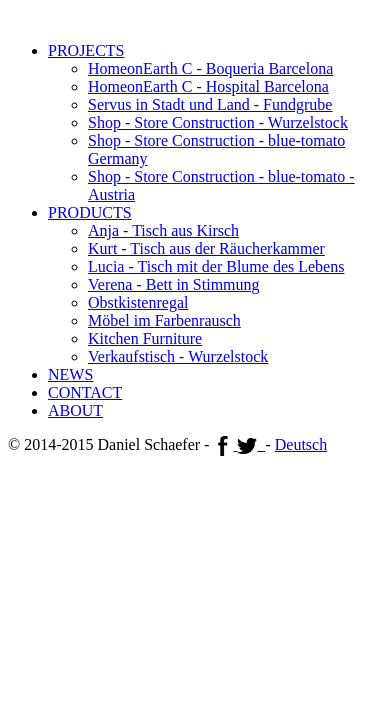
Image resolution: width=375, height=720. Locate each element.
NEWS (70, 374)
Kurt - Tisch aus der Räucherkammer (206, 248)
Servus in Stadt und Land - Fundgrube (210, 104)
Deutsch (301, 444)
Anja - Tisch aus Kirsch (163, 230)
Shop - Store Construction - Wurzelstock (218, 122)
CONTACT (85, 392)
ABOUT (75, 410)
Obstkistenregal (138, 302)
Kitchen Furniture (145, 338)
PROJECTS (86, 50)
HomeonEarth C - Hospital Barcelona (208, 86)
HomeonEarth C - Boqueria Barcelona (210, 68)
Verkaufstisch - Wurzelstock (178, 356)
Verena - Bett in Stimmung (174, 284)
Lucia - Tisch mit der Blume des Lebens (216, 266)
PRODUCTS (90, 212)
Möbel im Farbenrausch (164, 320)
